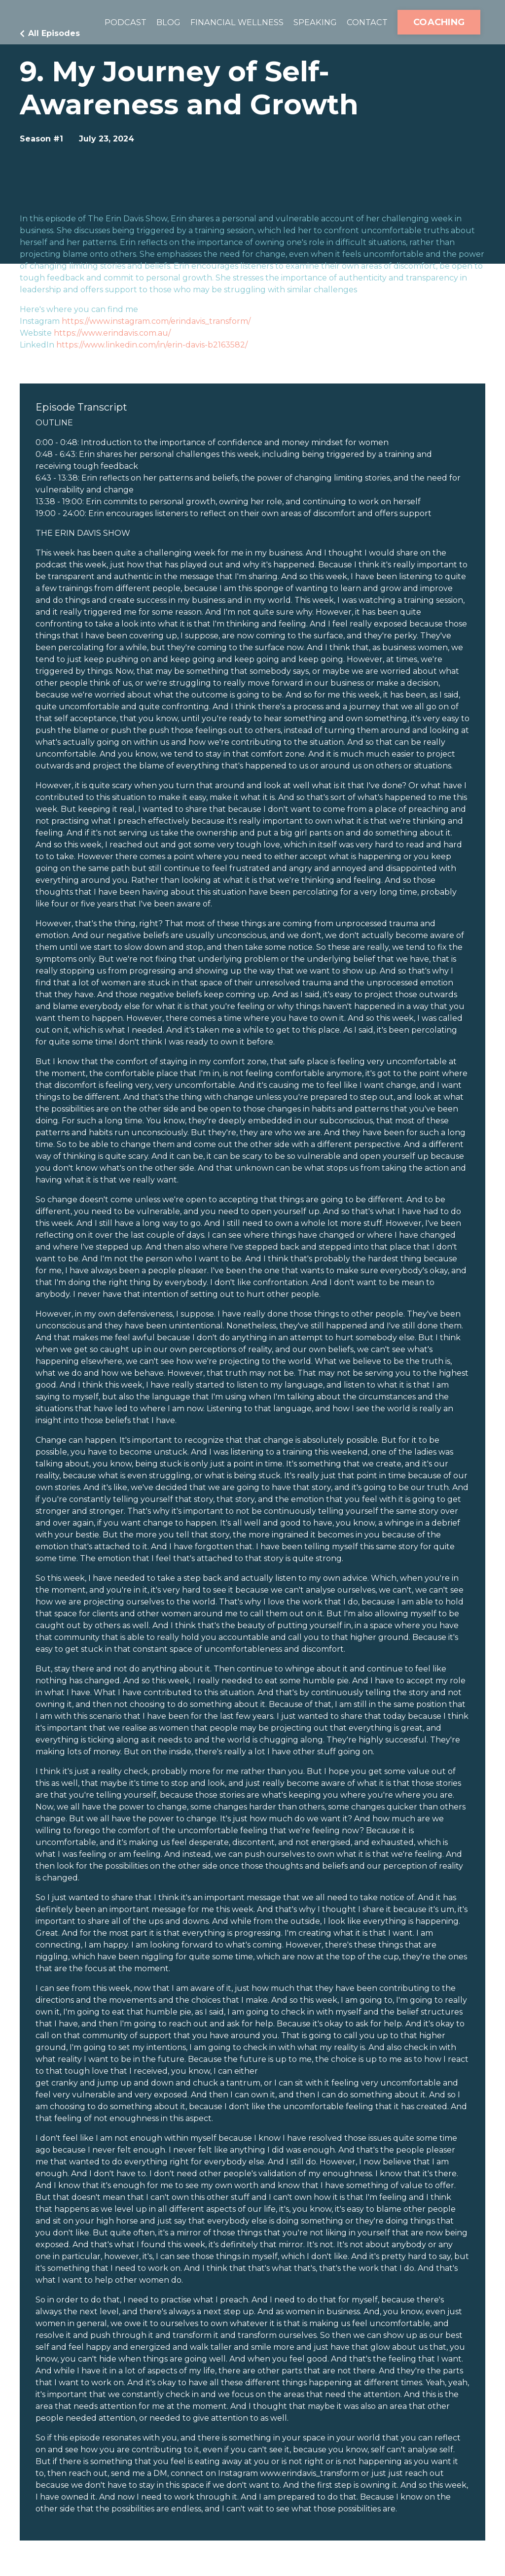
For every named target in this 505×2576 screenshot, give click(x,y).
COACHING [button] (439, 22)
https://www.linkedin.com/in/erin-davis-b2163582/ (152, 344)
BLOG (154, 22)
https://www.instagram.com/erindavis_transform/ (156, 321)
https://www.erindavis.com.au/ (112, 333)
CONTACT (365, 22)
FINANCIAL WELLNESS (227, 22)
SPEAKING (310, 22)
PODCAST (108, 22)
